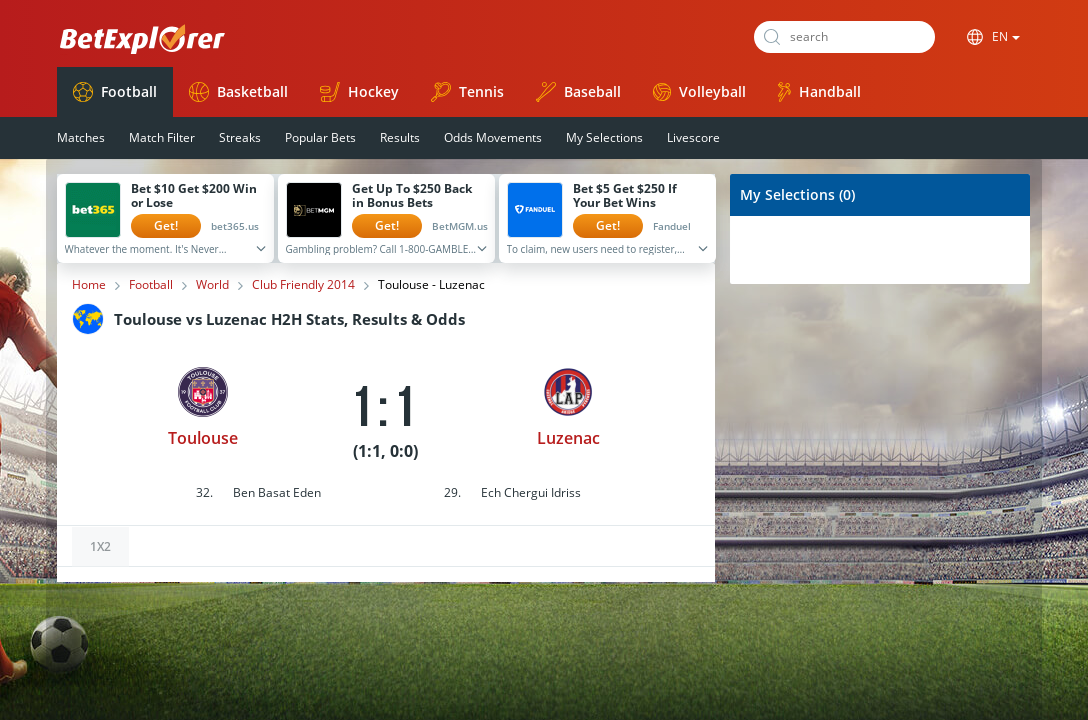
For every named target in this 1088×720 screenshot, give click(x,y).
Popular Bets (320, 137)
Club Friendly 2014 (303, 285)
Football (115, 92)
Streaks (240, 137)
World (212, 285)
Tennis (467, 92)
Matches (81, 137)
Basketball (238, 92)
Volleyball (699, 91)
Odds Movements (493, 137)
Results (400, 137)
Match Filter (162, 137)
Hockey (359, 92)
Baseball (578, 92)
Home (89, 285)
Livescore (693, 137)
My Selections (604, 137)
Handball (819, 92)
